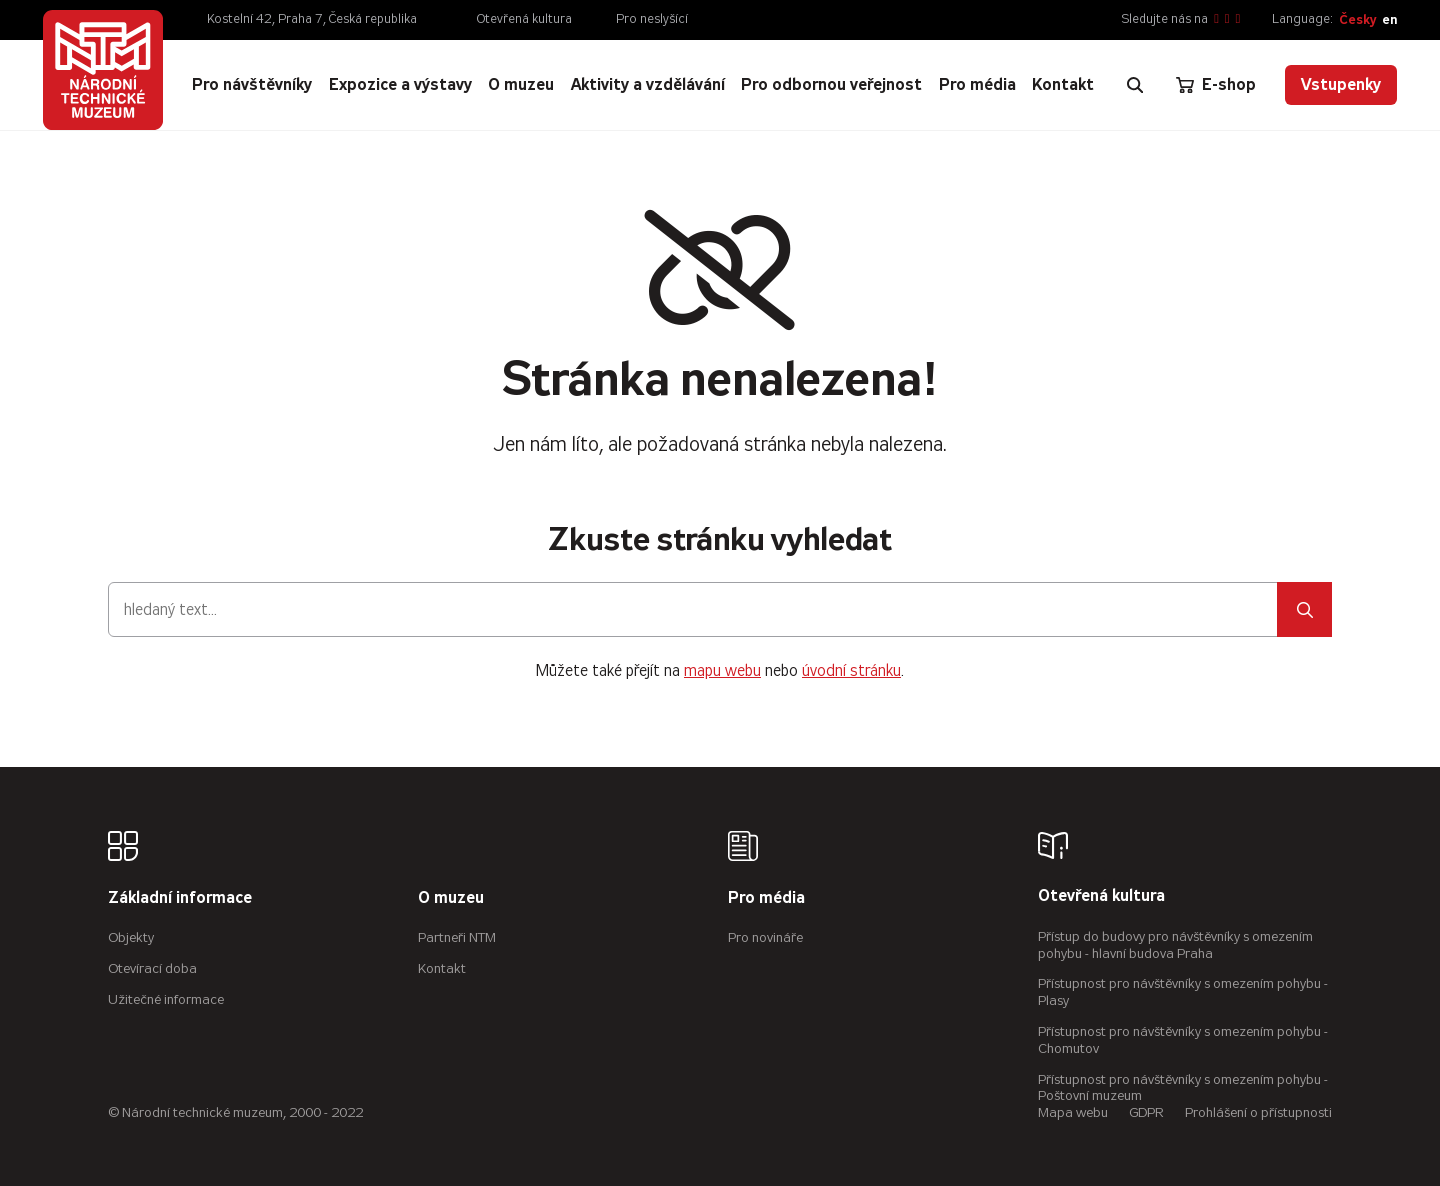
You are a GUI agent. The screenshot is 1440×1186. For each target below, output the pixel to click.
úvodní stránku (851, 670)
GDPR (1146, 1112)
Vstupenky (1341, 84)
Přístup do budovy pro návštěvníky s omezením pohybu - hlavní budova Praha (1175, 945)
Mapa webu (1073, 1112)
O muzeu (451, 898)
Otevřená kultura (524, 19)
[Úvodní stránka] (103, 70)
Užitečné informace (166, 999)
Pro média (766, 898)
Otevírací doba (152, 968)
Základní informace (180, 898)
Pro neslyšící (652, 19)
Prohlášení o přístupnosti (1258, 1112)
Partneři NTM (457, 937)
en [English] (1389, 19)
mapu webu (722, 670)
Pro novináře (765, 937)
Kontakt (442, 968)
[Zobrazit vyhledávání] (1135, 85)
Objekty (131, 937)
